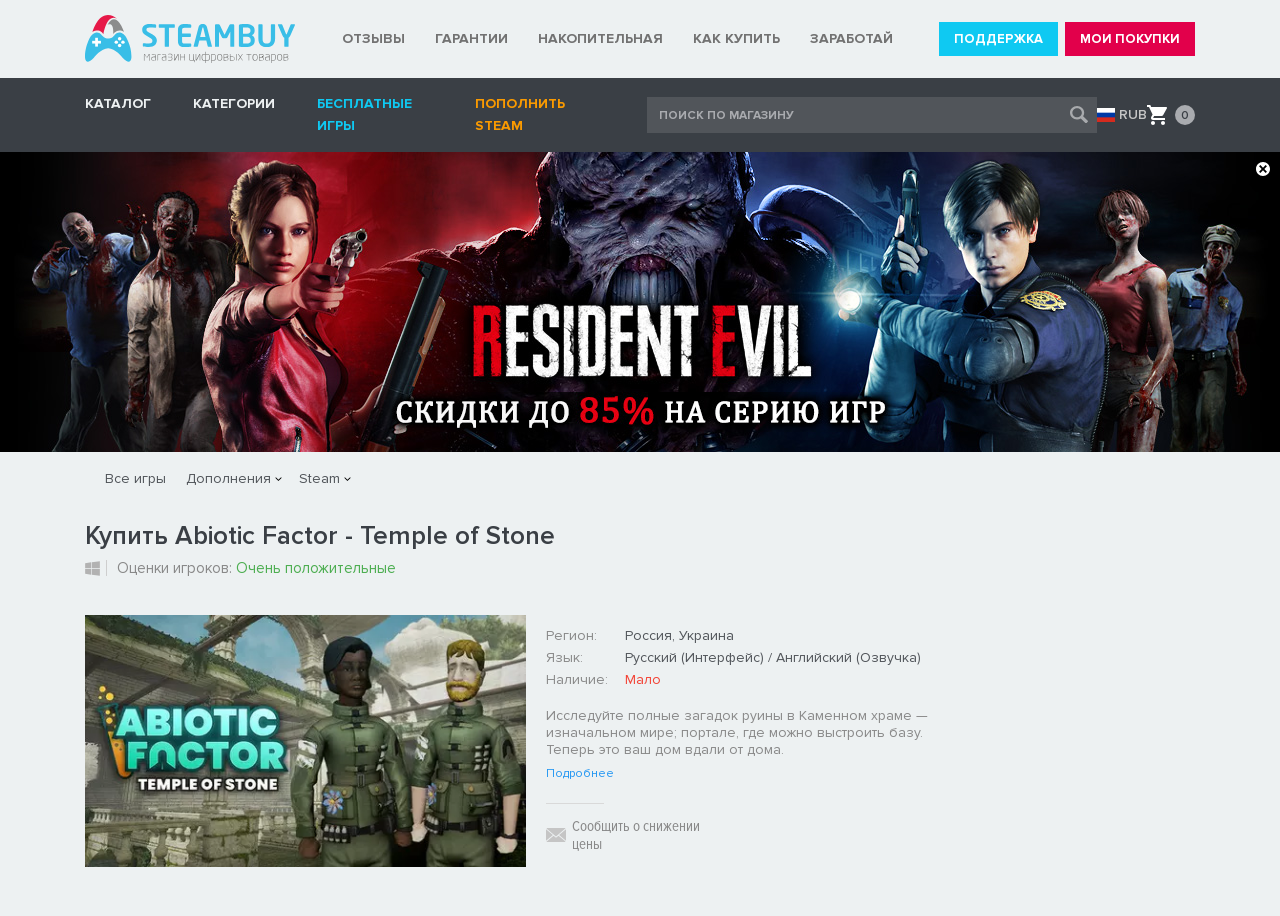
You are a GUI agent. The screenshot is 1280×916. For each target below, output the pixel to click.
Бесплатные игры (364, 114)
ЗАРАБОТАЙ (851, 38)
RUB (1133, 115)
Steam (319, 478)
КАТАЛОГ (118, 103)
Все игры (135, 478)
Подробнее (580, 774)
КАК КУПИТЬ (736, 38)
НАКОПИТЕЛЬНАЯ (600, 38)
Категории (234, 103)
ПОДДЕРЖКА (998, 39)
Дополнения (228, 478)
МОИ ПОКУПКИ (1130, 39)
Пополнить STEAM (520, 114)
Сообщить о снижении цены (636, 835)
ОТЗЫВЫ (373, 38)
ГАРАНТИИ (471, 38)
